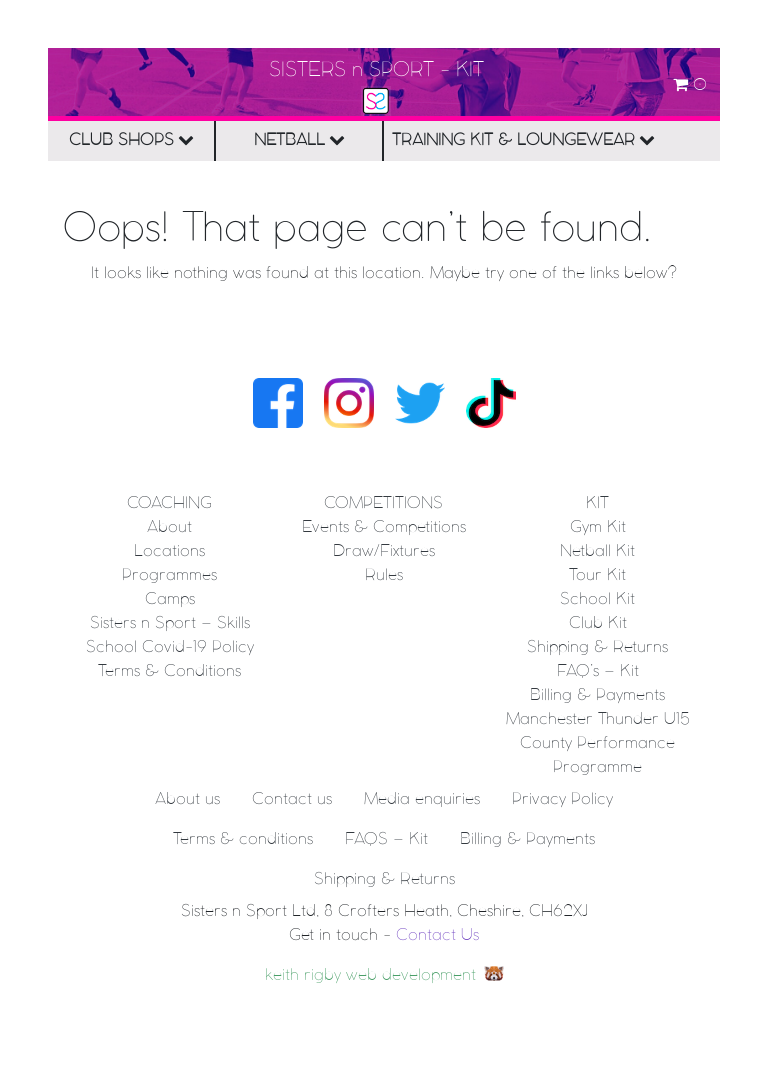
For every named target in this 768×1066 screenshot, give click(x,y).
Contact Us (437, 935)
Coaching (169, 503)
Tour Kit (597, 575)
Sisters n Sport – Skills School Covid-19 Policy (170, 635)
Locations (169, 551)
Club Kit (598, 623)
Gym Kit (598, 527)
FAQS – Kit (386, 839)
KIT (597, 503)
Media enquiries (422, 799)
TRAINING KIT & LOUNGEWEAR (472, 139)
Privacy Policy (562, 799)
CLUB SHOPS (131, 139)
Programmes (169, 575)
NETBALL (299, 139)
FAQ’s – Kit (598, 671)
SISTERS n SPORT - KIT (376, 70)
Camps (170, 599)
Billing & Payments (597, 695)
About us (187, 799)
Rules (384, 575)
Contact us (292, 799)
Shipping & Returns (597, 647)
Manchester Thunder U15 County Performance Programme (598, 743)
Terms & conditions (243, 839)
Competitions (383, 503)
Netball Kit (597, 551)
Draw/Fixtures (384, 551)
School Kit (597, 599)
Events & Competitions (384, 527)
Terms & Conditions (169, 671)
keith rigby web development (370, 975)
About (169, 527)
